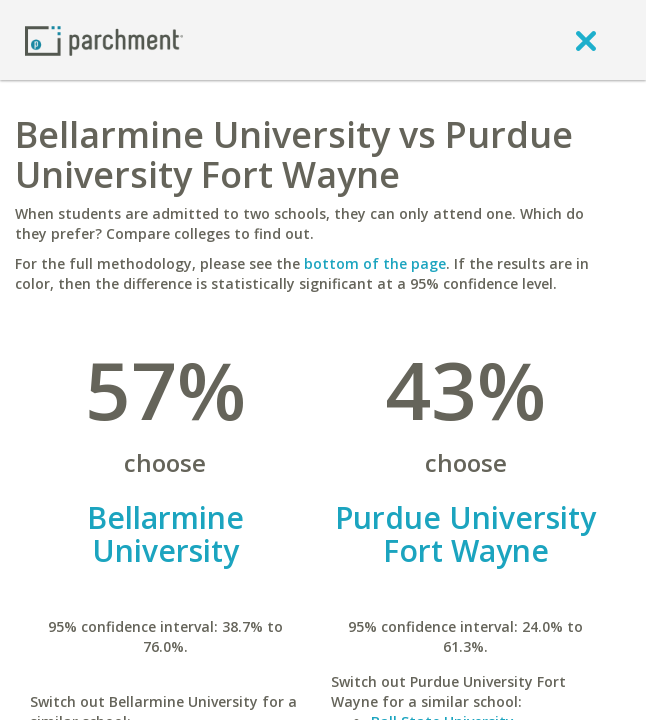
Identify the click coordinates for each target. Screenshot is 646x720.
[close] (586, 40)
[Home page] (104, 39)
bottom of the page (375, 263)
